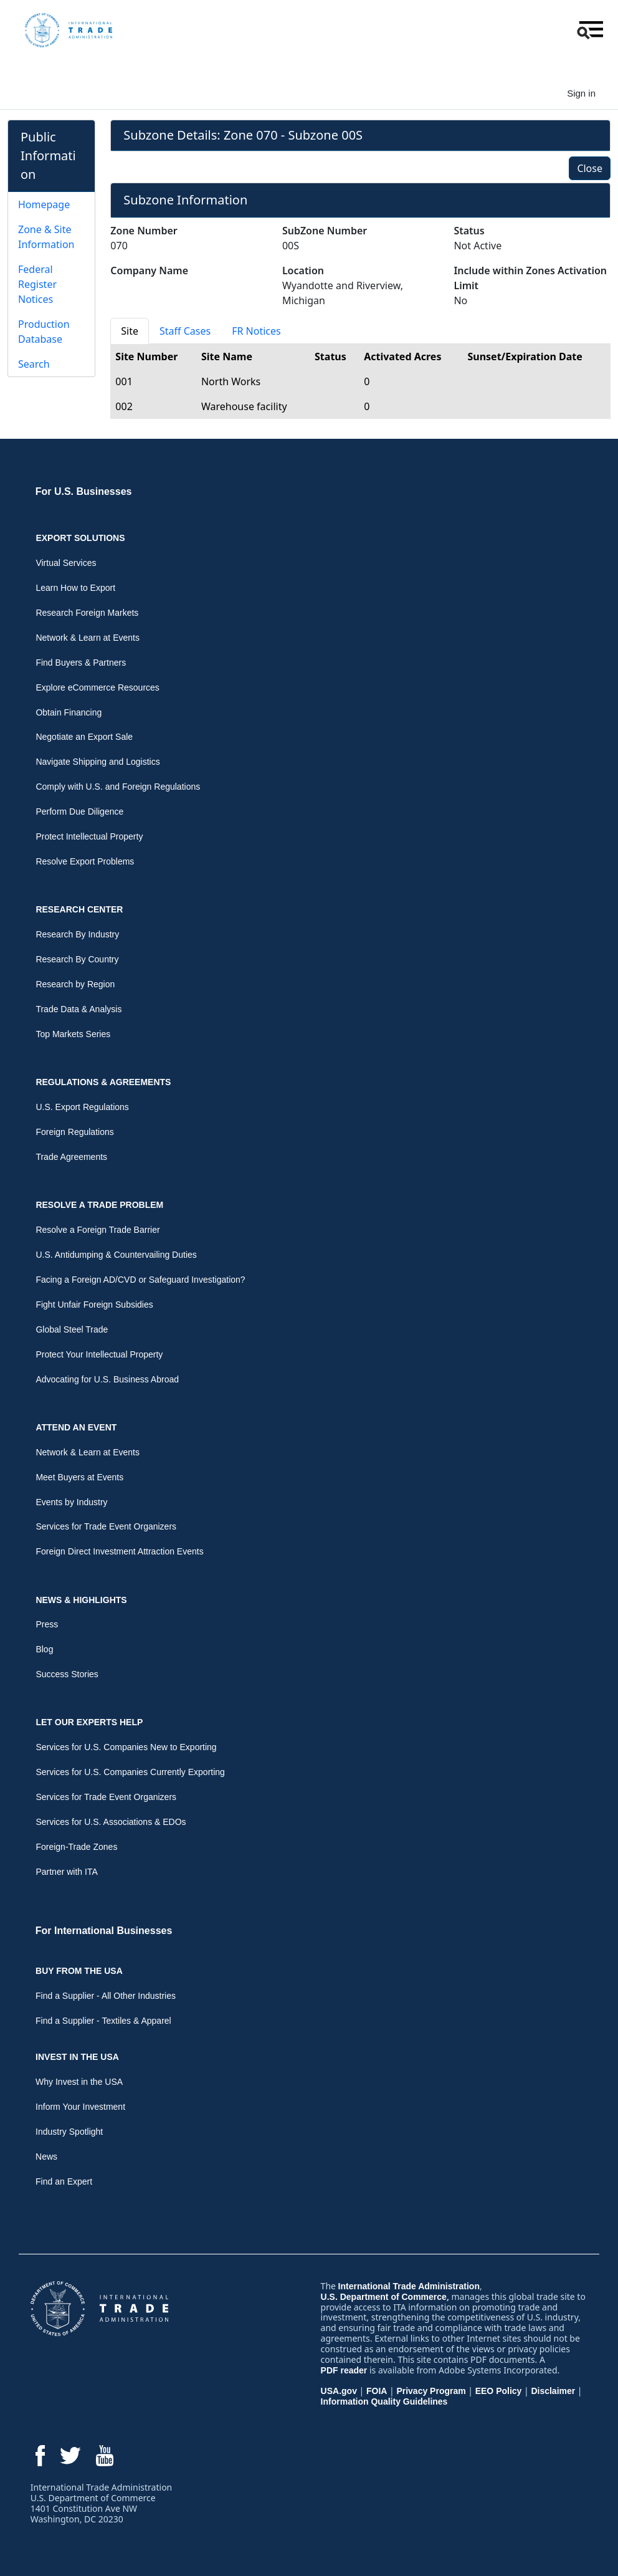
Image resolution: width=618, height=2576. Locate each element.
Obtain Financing (69, 712)
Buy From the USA (79, 1971)
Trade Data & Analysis (78, 1009)
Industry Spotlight (69, 2132)
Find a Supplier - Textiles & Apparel (103, 2021)
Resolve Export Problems (85, 861)
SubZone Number (324, 230)
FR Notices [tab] (256, 331)
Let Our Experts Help (89, 1722)
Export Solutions (80, 538)
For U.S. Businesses (84, 491)
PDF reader (344, 2370)
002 (123, 406)
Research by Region (75, 984)
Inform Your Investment (80, 2107)
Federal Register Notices (37, 284)
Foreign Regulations (74, 1132)
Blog (44, 1649)
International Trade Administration (409, 2286)
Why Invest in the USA (79, 2082)
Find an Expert (64, 2181)
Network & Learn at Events (88, 638)
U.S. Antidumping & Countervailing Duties (116, 1255)
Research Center (79, 909)
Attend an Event (76, 1427)
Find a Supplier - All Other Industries (106, 1996)
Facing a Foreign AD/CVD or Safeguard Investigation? (140, 1280)
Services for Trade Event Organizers (106, 1526)
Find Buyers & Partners (81, 663)
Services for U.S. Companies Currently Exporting (130, 1772)
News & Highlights (81, 1600)
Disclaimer (553, 2391)
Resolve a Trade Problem (99, 1205)
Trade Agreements (71, 1157)
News (46, 2157)
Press (47, 1624)
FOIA (376, 2391)
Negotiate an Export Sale (84, 737)
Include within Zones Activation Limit (530, 278)
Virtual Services (66, 563)
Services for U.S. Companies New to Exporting (126, 1747)
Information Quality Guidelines (384, 2401)
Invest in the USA (77, 2057)
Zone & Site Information (46, 237)
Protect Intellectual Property (89, 836)
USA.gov (339, 2391)
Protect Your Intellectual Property (99, 1354)
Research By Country (77, 959)
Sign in (581, 93)
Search (34, 364)
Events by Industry (71, 1502)
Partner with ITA (66, 1872)
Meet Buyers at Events (79, 1477)
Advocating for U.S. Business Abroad (107, 1379)
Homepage (44, 204)
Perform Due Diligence (79, 811)
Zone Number (143, 230)
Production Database (44, 331)
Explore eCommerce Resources (97, 687)
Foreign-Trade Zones (76, 1847)
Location (303, 270)
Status (469, 230)
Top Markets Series (73, 1034)
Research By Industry (77, 934)
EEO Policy (498, 2391)
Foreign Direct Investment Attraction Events (119, 1551)
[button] (589, 30)
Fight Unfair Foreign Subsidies (94, 1305)
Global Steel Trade (72, 1329)
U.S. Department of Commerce (384, 2297)
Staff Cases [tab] (185, 331)
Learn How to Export (75, 588)
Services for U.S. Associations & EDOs (111, 1822)
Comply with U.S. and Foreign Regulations (118, 787)
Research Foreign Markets (87, 613)
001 (123, 381)
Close (589, 168)
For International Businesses (104, 1930)
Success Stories (67, 1674)
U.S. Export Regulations (82, 1107)
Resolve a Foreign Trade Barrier (97, 1230)
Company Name (149, 270)
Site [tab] (129, 331)
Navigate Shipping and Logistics (97, 762)
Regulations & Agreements (103, 1082)
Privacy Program (430, 2391)
